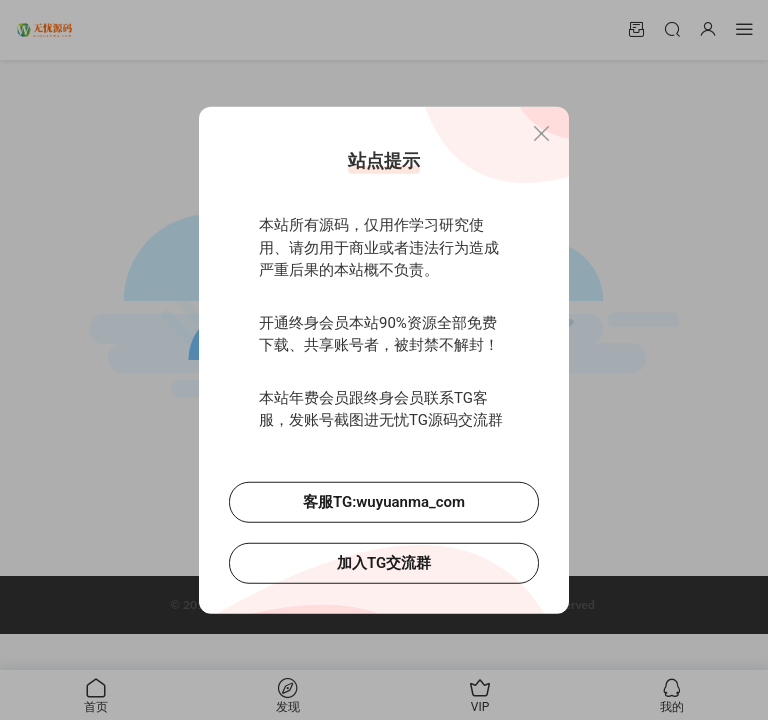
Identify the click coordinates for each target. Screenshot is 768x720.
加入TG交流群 (384, 562)
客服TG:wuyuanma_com (384, 501)
